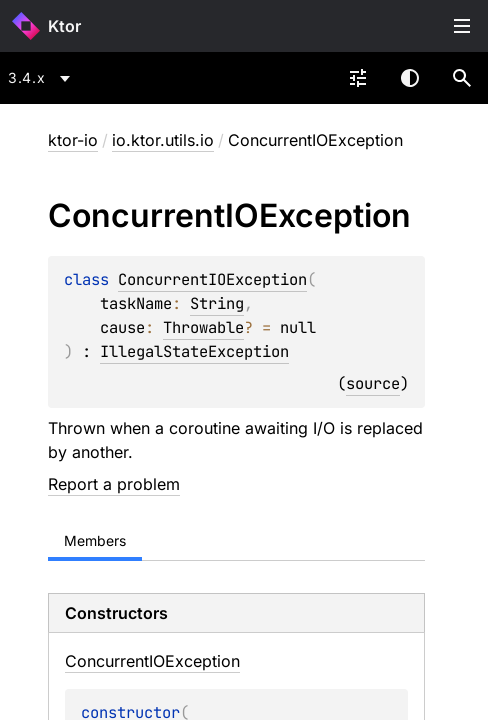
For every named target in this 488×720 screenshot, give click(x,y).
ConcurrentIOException (212, 279)
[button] (462, 78)
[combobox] (42, 78)
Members (95, 540)
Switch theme (410, 78)
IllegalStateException (194, 351)
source (373, 383)
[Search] (462, 78)
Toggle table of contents (462, 26)
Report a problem (114, 484)
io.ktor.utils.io (163, 140)
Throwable (203, 327)
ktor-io (73, 140)
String (217, 303)
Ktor (64, 26)
